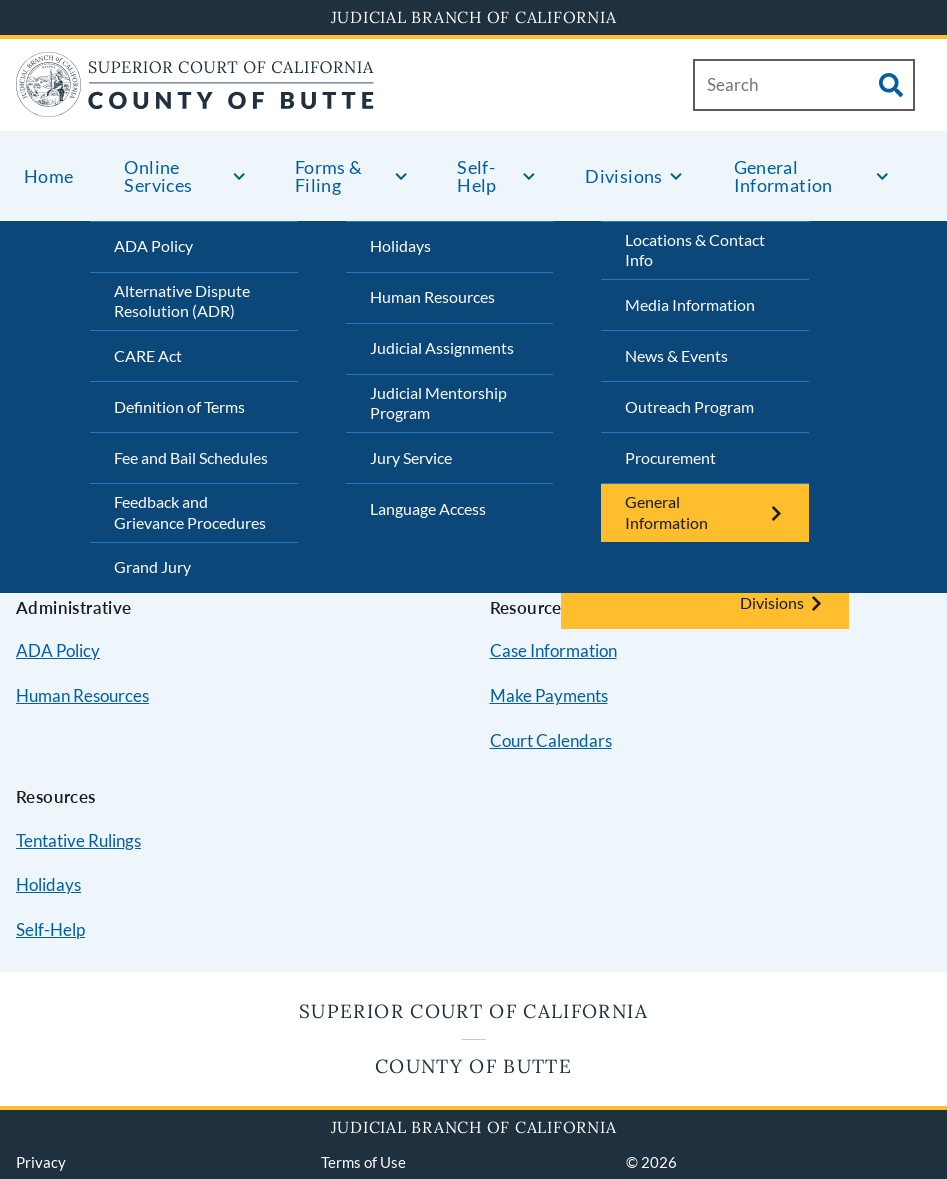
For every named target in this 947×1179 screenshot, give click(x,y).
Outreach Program (689, 406)
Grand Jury (152, 566)
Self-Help (50, 929)
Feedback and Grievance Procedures (190, 512)
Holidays (400, 245)
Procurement (670, 457)
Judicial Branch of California (474, 17)
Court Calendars (551, 740)
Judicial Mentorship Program (438, 403)
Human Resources (432, 296)
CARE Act (148, 355)
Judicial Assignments (442, 347)
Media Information (690, 304)
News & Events (676, 355)
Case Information (553, 650)
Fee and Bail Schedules (191, 457)
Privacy (41, 1162)
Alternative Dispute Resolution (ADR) (182, 301)
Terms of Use (363, 1162)
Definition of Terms (179, 406)
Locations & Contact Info (695, 250)
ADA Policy (153, 245)
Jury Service (411, 457)
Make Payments (549, 695)
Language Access (428, 508)
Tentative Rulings (78, 840)
